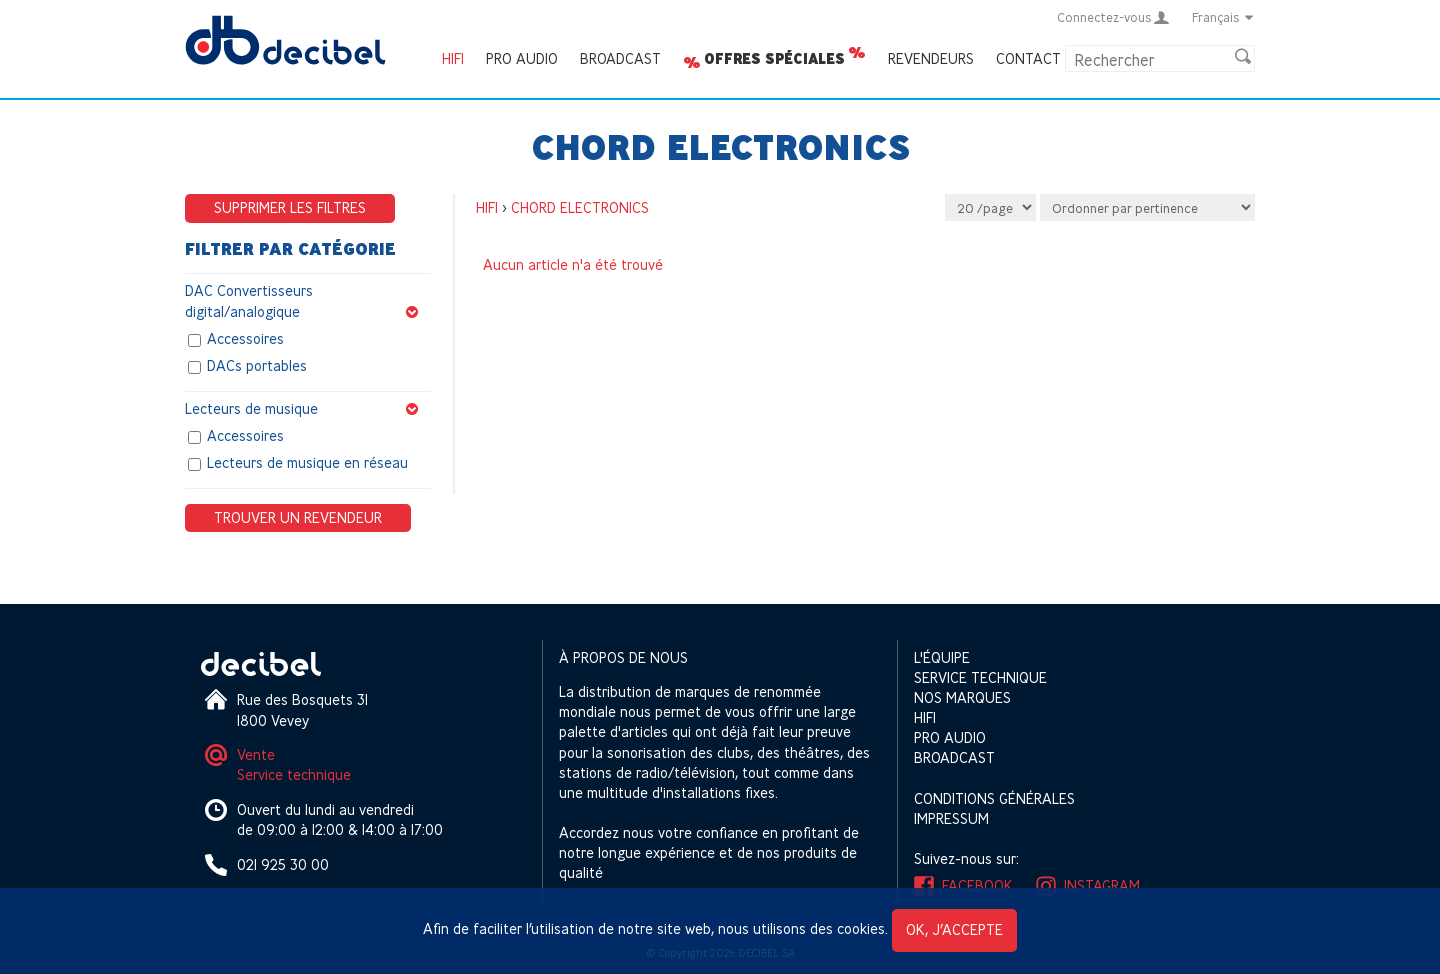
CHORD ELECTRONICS (580, 207)
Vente (256, 754)
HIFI (453, 58)
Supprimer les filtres (290, 207)
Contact (1028, 58)
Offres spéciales (774, 59)
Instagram (1102, 885)
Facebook (977, 885)
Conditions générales (994, 798)
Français (1223, 17)
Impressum (951, 818)
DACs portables (257, 365)
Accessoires (245, 338)
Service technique (294, 774)
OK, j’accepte (954, 929)
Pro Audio (522, 58)
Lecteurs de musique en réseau (307, 463)
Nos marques (962, 697)
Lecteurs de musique (308, 409)
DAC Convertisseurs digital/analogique (308, 301)
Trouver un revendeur (298, 517)
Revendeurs (931, 58)
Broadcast (620, 58)
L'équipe (942, 657)
